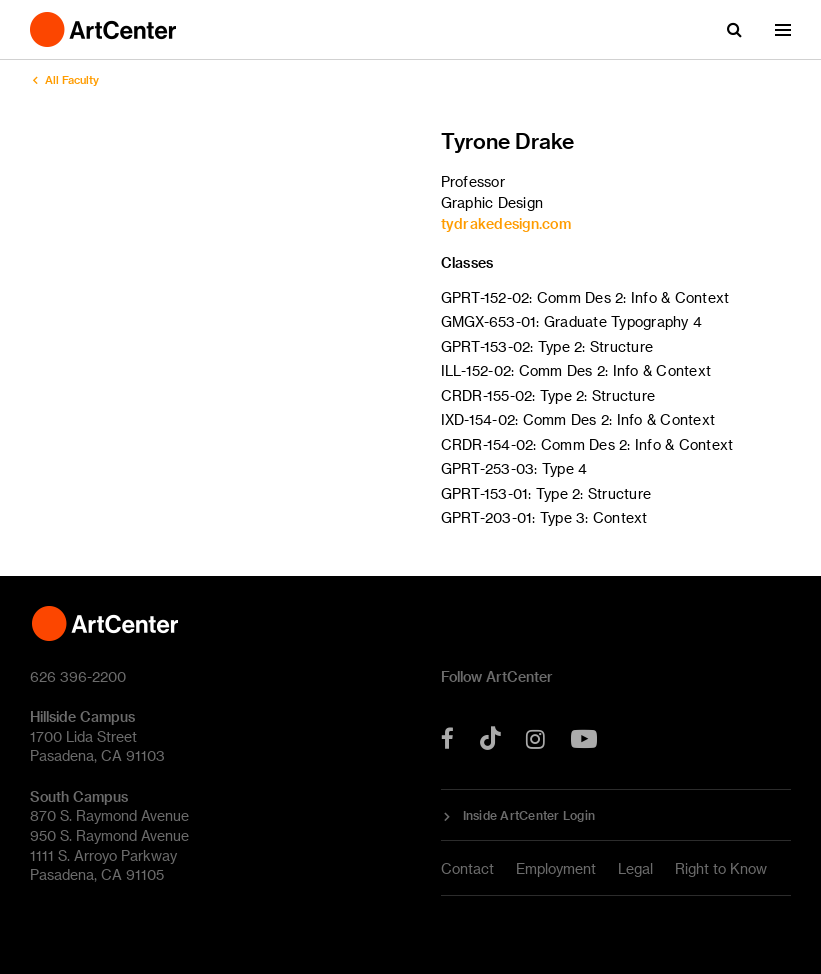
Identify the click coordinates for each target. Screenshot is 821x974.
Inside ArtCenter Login (529, 815)
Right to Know (721, 868)
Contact (467, 868)
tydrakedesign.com (506, 223)
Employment (556, 868)
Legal (635, 868)
